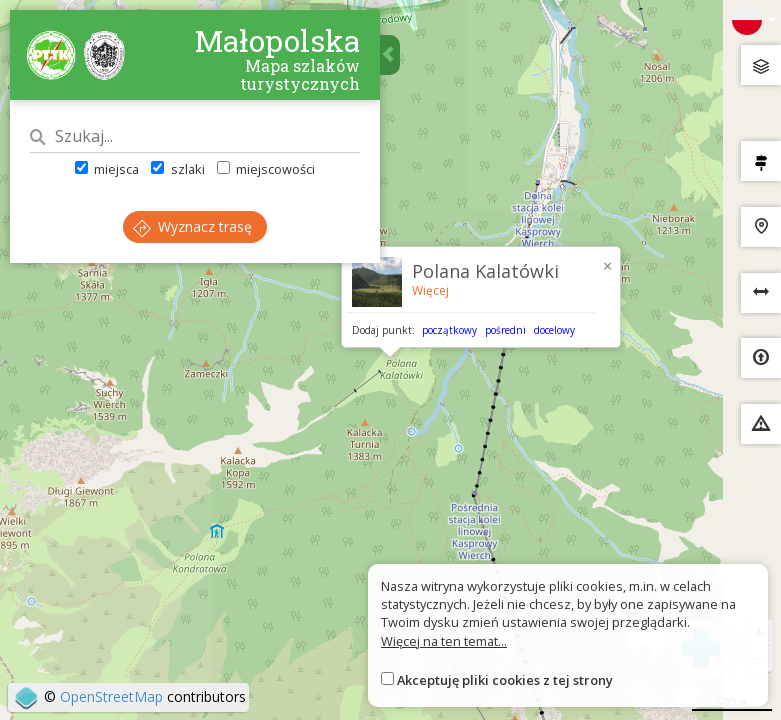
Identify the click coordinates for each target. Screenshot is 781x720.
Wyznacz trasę (192, 226)
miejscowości (266, 169)
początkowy (449, 330)
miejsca (107, 169)
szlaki (177, 169)
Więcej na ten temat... (444, 641)
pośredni (505, 330)
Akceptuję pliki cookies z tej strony (505, 680)
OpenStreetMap (111, 696)
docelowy (554, 330)
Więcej (430, 290)
